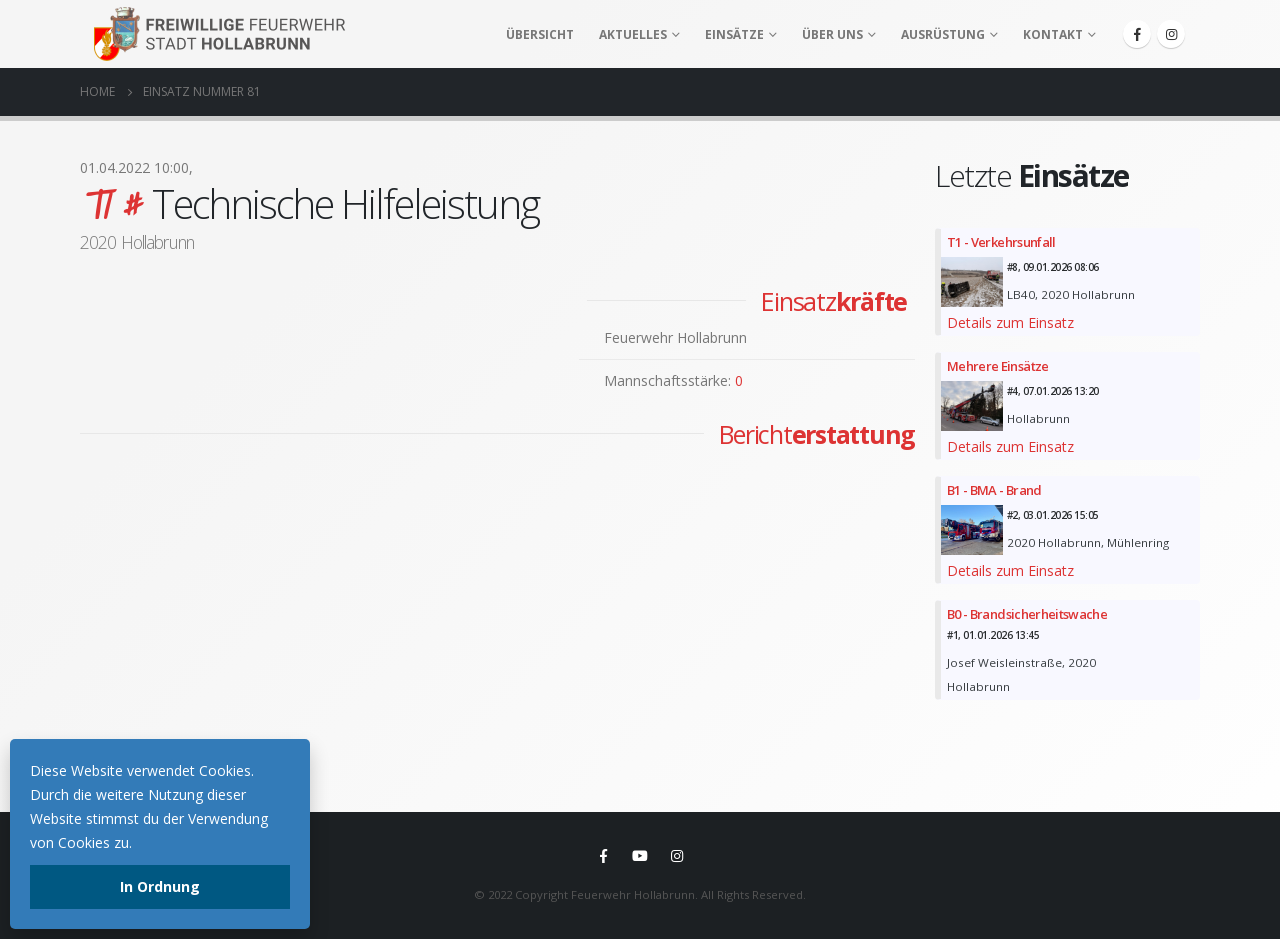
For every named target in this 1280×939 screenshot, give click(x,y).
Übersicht (540, 34)
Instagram (677, 856)
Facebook (603, 856)
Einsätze (734, 34)
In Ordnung (160, 886)
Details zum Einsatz (1010, 322)
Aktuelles (633, 34)
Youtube (640, 856)
